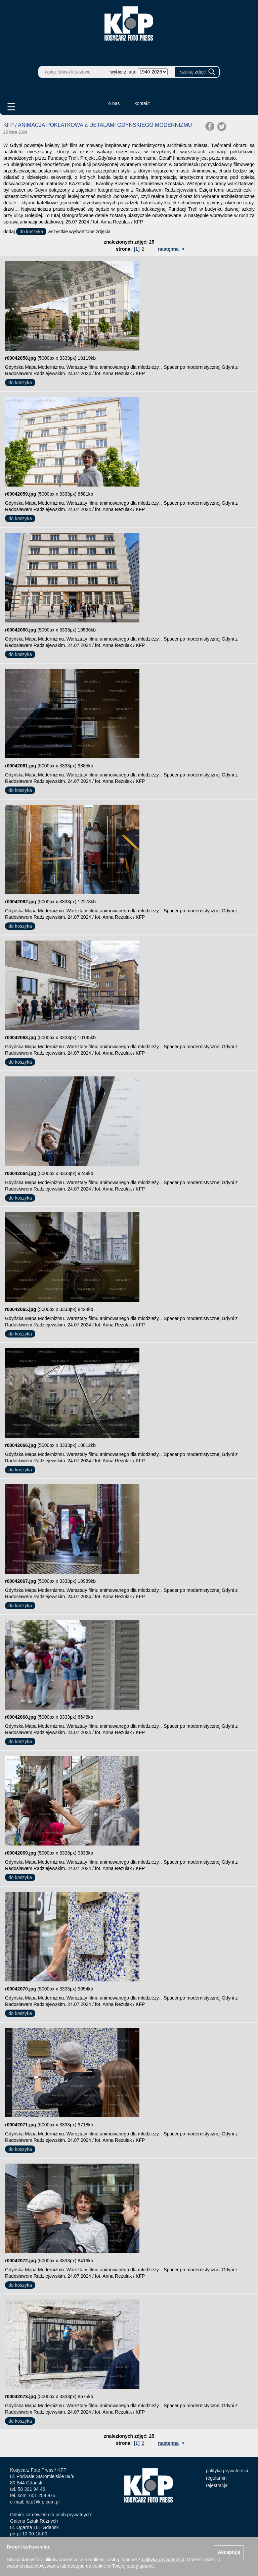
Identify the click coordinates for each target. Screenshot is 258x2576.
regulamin (216, 2478)
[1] (136, 249)
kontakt (142, 103)
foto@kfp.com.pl (42, 2502)
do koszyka (31, 231)
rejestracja (217, 2485)
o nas (114, 103)
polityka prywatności (227, 2470)
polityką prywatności (163, 2559)
